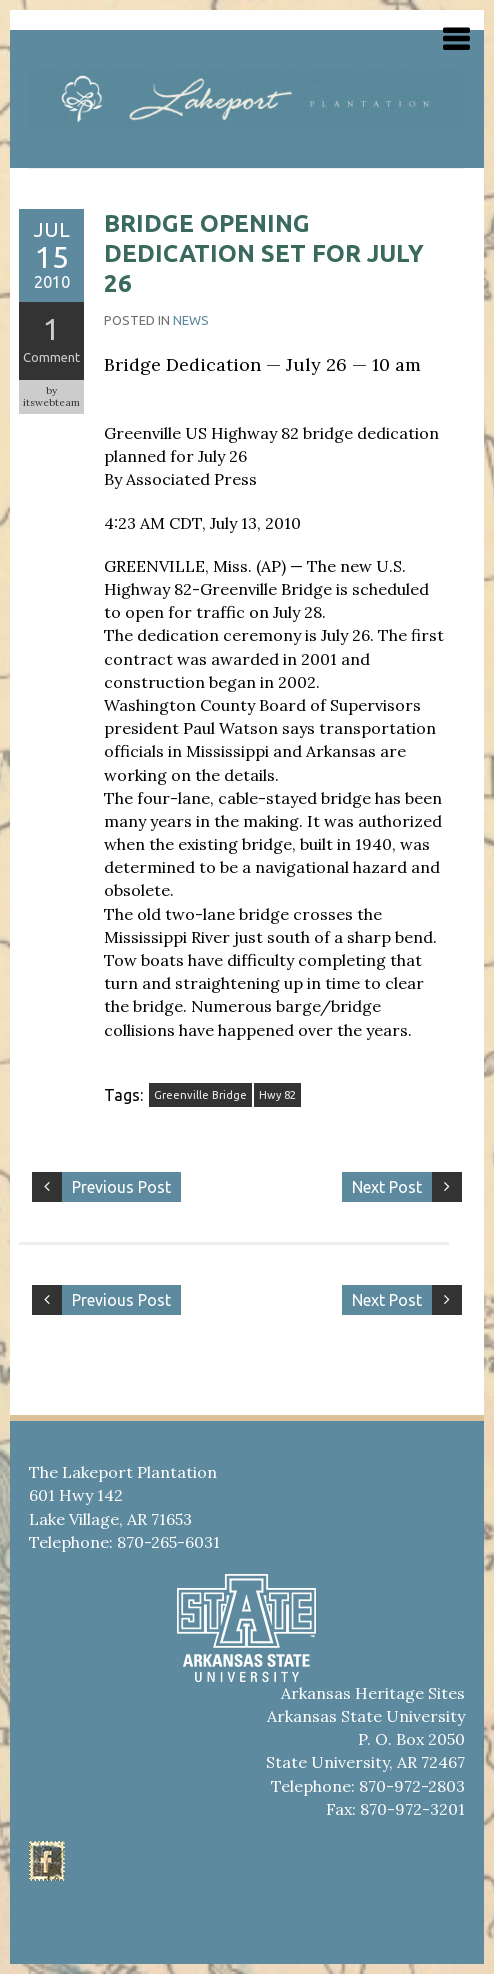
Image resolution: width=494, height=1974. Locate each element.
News (191, 320)
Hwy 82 (277, 1095)
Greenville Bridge (200, 1095)
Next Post (387, 1187)
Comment (51, 357)
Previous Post (121, 1187)
